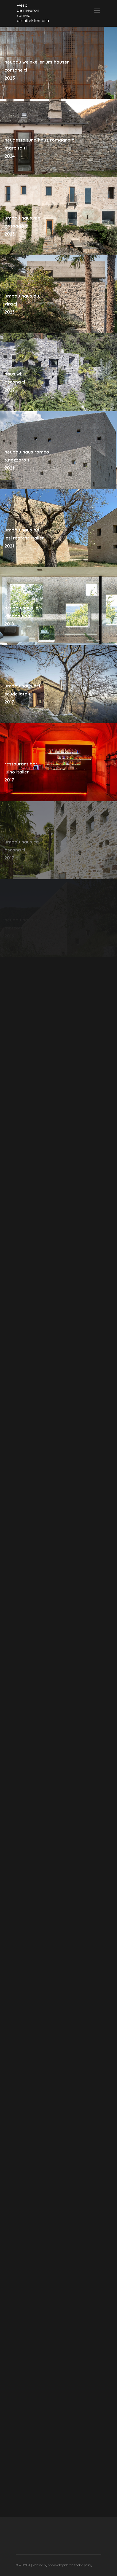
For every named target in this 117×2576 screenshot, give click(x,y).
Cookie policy (83, 2565)
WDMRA (25, 2565)
